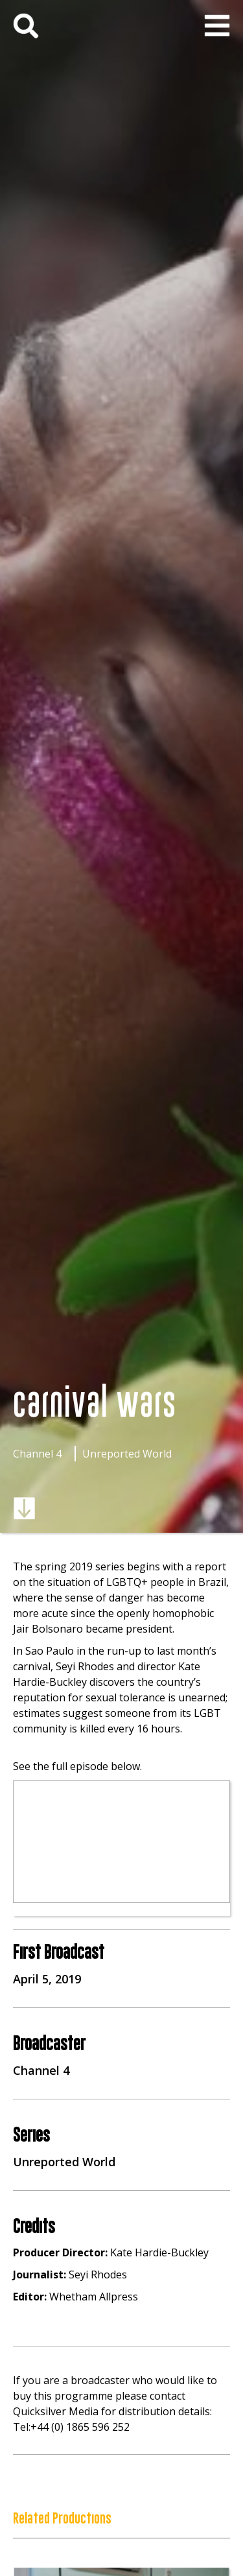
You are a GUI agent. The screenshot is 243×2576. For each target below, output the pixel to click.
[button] (217, 26)
